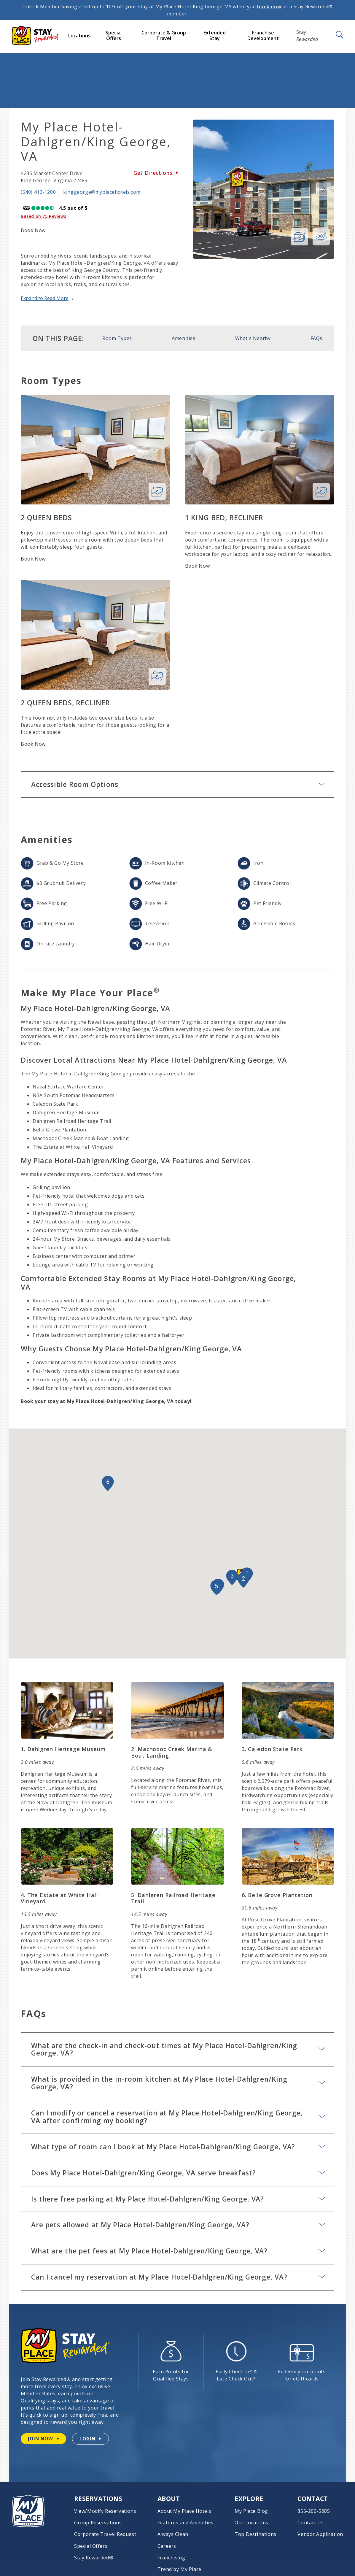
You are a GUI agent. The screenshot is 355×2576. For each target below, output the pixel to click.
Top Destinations (255, 2534)
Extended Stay (214, 35)
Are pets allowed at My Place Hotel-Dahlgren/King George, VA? (178, 2224)
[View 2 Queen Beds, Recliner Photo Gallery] (157, 676)
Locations (79, 35)
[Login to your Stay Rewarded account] (90, 2439)
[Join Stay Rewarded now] (43, 2438)
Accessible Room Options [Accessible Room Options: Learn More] (178, 784)
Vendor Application (320, 2534)
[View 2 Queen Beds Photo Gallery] (157, 491)
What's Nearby (253, 338)
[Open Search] (339, 35)
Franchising (171, 2558)
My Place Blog (251, 2511)
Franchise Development (263, 35)
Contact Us (310, 2523)
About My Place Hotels (184, 2511)
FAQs (316, 338)
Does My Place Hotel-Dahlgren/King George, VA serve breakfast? (178, 2172)
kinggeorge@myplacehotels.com (102, 192)
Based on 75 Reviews (43, 216)
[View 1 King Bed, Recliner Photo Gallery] (321, 491)
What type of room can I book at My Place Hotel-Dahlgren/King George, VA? (178, 2146)
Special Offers (114, 35)
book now (269, 6)
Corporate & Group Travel (163, 35)
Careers (166, 2546)
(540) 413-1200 (38, 192)
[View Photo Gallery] (299, 236)
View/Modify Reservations (105, 2511)
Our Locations (251, 2523)
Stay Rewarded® (93, 2558)
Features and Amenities (185, 2523)
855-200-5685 (313, 2511)
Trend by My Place (179, 2569)
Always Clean (172, 2534)
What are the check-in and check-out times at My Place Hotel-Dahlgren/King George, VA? (178, 2049)
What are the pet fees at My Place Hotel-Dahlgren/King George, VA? (178, 2251)
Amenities (183, 338)
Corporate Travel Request (105, 2534)
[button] (243, 1580)
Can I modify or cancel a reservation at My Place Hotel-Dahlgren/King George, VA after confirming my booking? (178, 2116)
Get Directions (155, 173)
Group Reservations (98, 2523)
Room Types (117, 338)
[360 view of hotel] (321, 236)
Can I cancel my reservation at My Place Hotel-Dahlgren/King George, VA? (178, 2277)
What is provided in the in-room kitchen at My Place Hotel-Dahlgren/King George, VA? (178, 2083)
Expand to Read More (45, 298)
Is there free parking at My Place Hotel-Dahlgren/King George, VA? (178, 2199)
